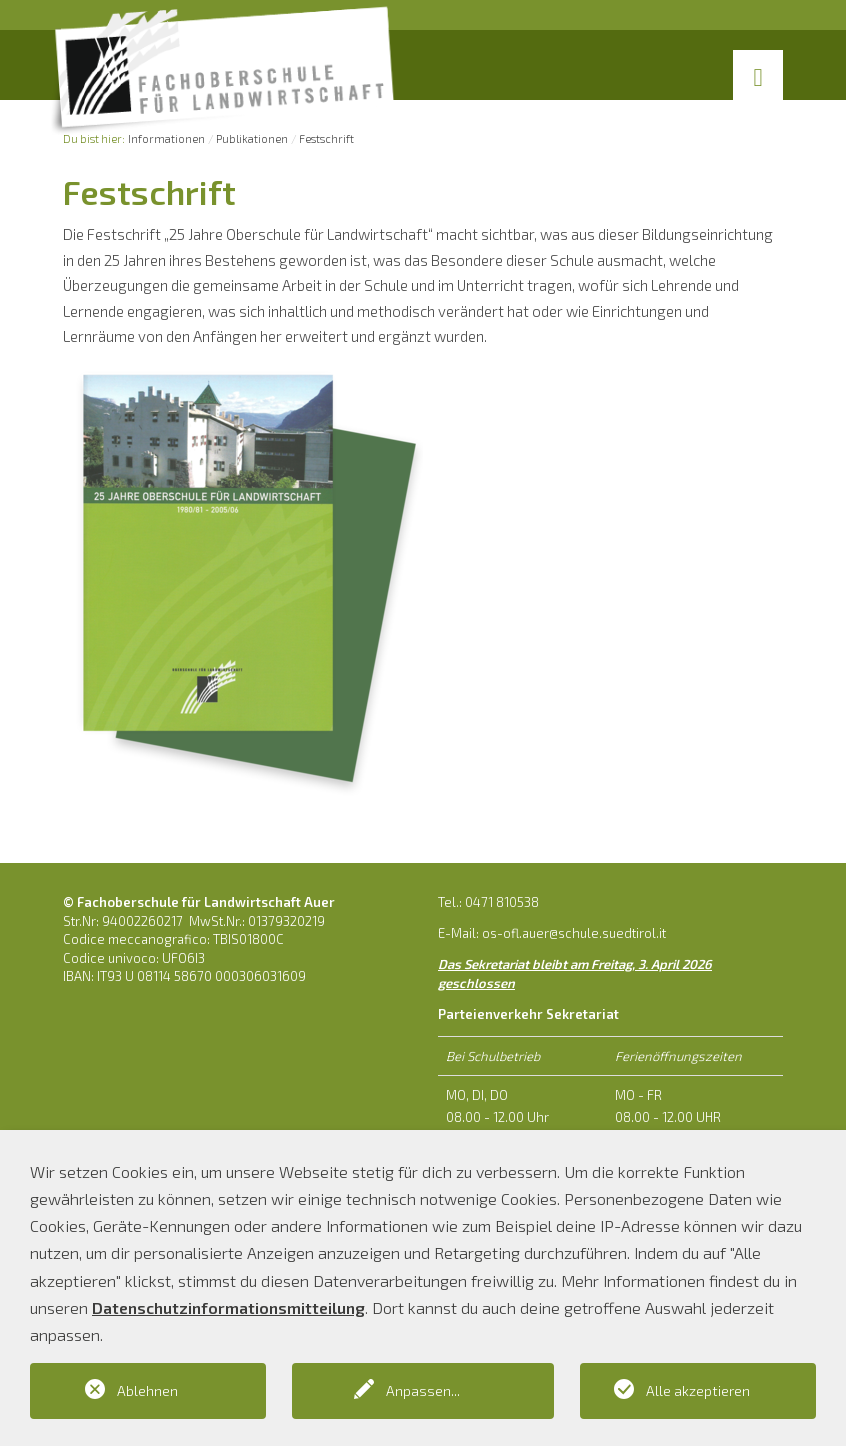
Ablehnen (147, 1390)
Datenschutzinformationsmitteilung (228, 1307)
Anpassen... (423, 1390)
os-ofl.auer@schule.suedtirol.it (574, 933)
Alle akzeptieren (698, 1390)
